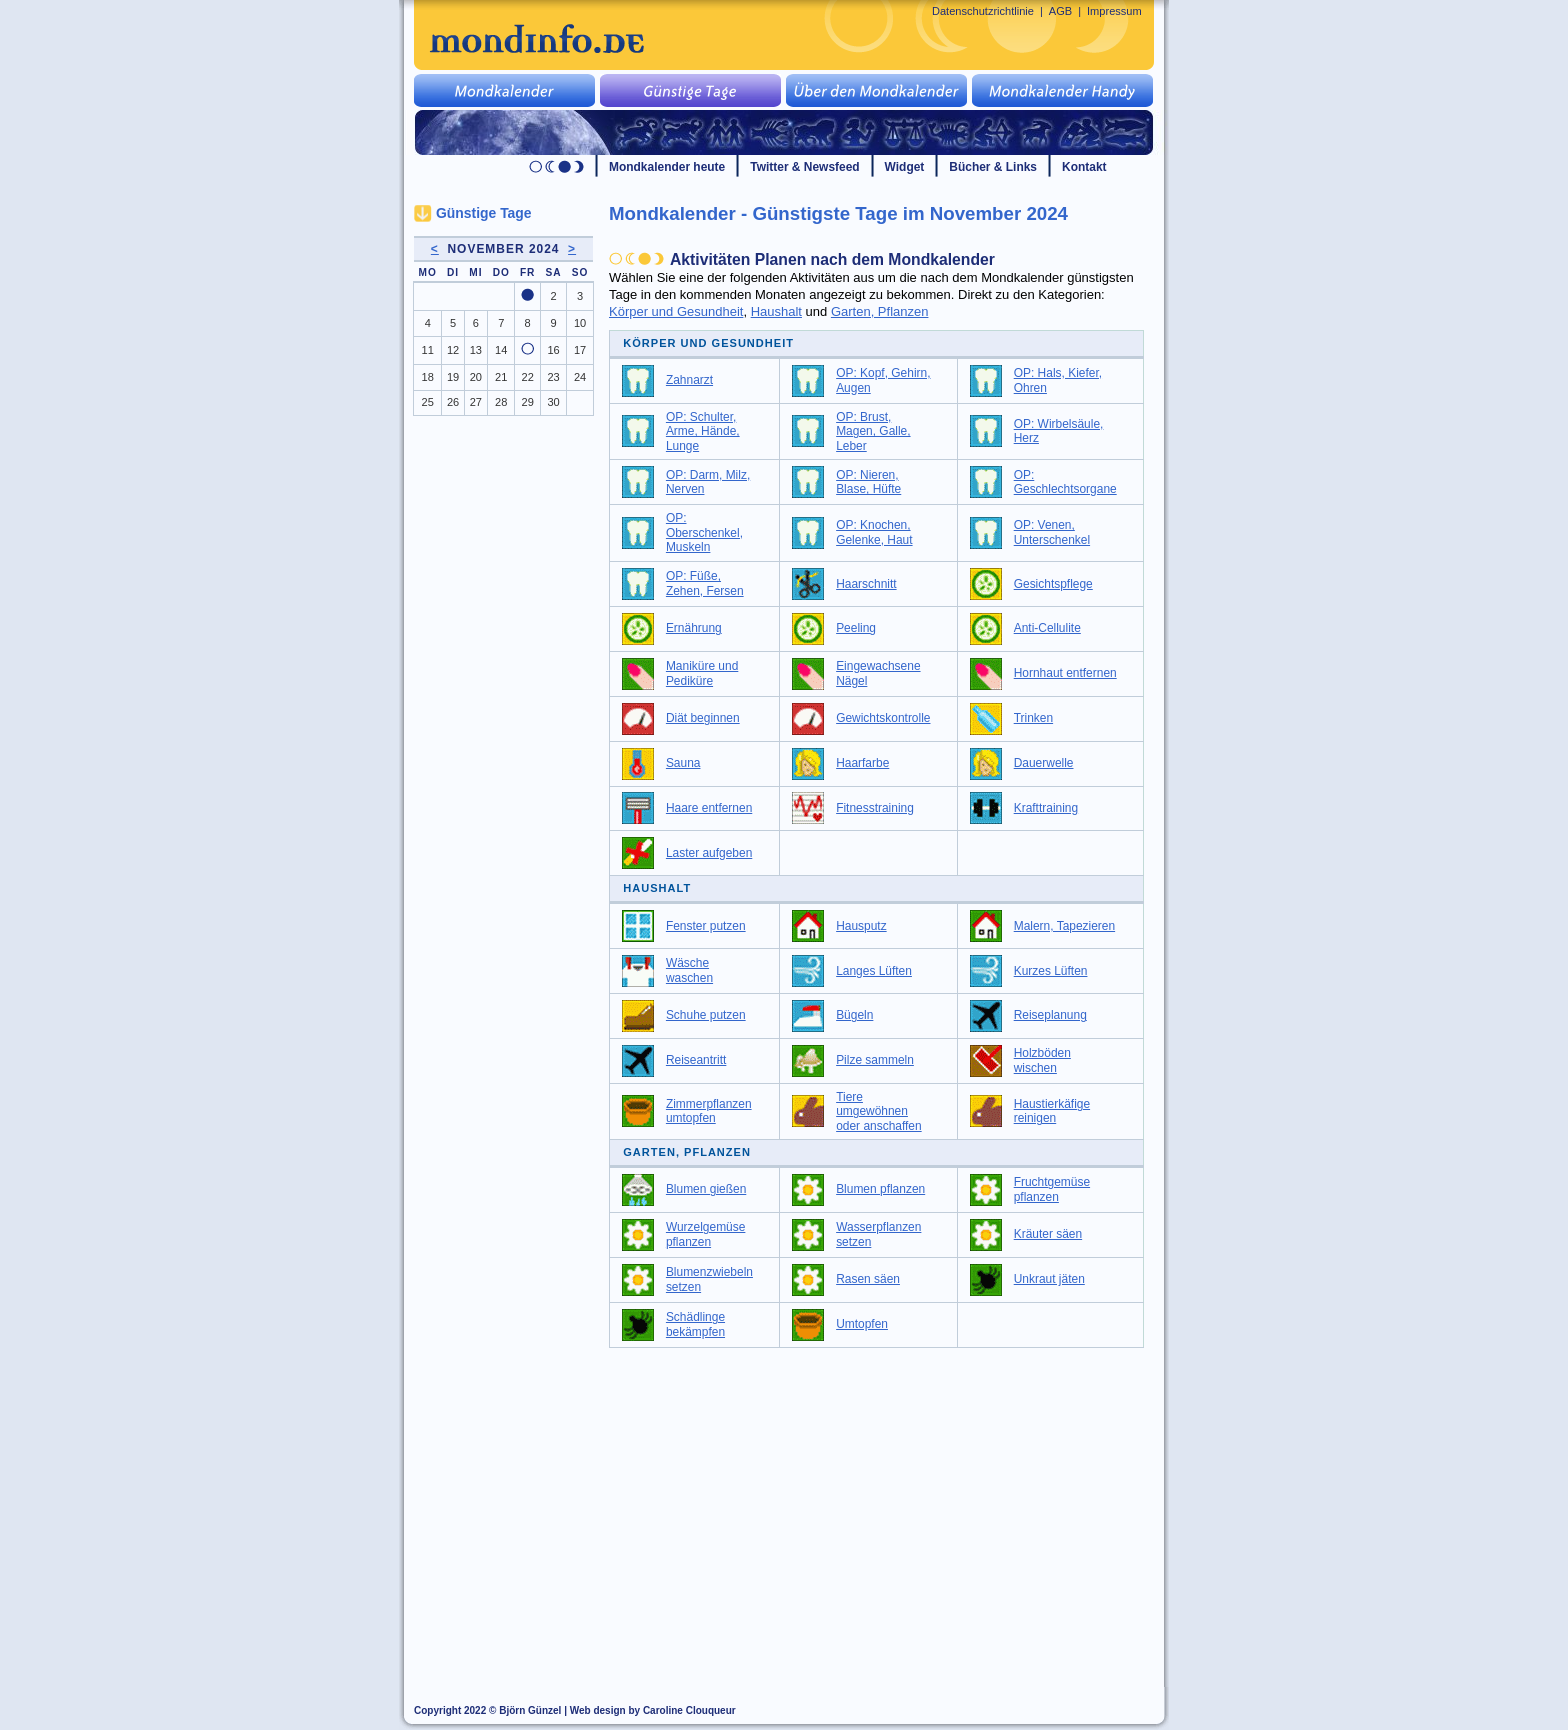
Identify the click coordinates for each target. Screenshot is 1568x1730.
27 (476, 402)
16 (553, 350)
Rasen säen (868, 1279)
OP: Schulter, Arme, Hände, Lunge (703, 431)
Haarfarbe (862, 763)
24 (580, 377)
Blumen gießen (706, 1189)
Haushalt (776, 311)
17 (580, 350)
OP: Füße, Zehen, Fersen (705, 583)
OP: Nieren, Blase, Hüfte (868, 482)
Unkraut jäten (1049, 1279)
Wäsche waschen (689, 970)
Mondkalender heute (667, 167)
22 (528, 377)
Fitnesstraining (875, 808)
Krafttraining (1046, 808)
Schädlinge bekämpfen (695, 1324)
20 (476, 377)
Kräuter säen (1048, 1234)
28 (501, 402)
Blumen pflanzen (880, 1189)
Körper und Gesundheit (676, 311)
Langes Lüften (874, 971)
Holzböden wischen (1042, 1060)
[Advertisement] (888, 1508)
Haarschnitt (866, 584)
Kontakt (1084, 167)
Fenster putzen (706, 926)
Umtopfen (862, 1324)
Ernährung (694, 628)
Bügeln (854, 1015)
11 (428, 350)
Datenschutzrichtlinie (983, 11)
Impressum (1114, 11)
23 (553, 377)
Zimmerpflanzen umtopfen (709, 1111)
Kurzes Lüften (1051, 971)
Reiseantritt (696, 1060)
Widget (905, 167)
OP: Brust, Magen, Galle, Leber (873, 431)
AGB (1060, 11)
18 (428, 377)
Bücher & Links (993, 167)
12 (453, 350)
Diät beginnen (703, 718)
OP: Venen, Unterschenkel (1052, 532)
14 (501, 350)
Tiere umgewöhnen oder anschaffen (879, 1111)
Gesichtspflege (1053, 584)
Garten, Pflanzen (880, 311)
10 (580, 323)
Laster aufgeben (709, 853)
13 (476, 350)
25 (428, 402)
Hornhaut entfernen (1065, 673)
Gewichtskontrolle (883, 718)
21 (501, 377)
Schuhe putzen (706, 1015)
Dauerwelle (1044, 763)
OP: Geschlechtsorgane (1065, 482)
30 (553, 402)
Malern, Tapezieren (1064, 926)
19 (453, 377)
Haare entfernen (709, 808)
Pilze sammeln (875, 1060)
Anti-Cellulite (1047, 628)
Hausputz (861, 926)
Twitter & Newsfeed (804, 167)
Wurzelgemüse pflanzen (706, 1234)
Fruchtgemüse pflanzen (1052, 1189)
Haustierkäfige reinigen (1052, 1111)
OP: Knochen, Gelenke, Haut (874, 532)
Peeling (856, 628)
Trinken (1033, 718)
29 (528, 402)
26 (453, 402)
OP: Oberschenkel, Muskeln (704, 532)
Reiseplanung (1050, 1015)
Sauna (683, 763)
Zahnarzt (689, 380)
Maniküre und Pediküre (702, 673)
